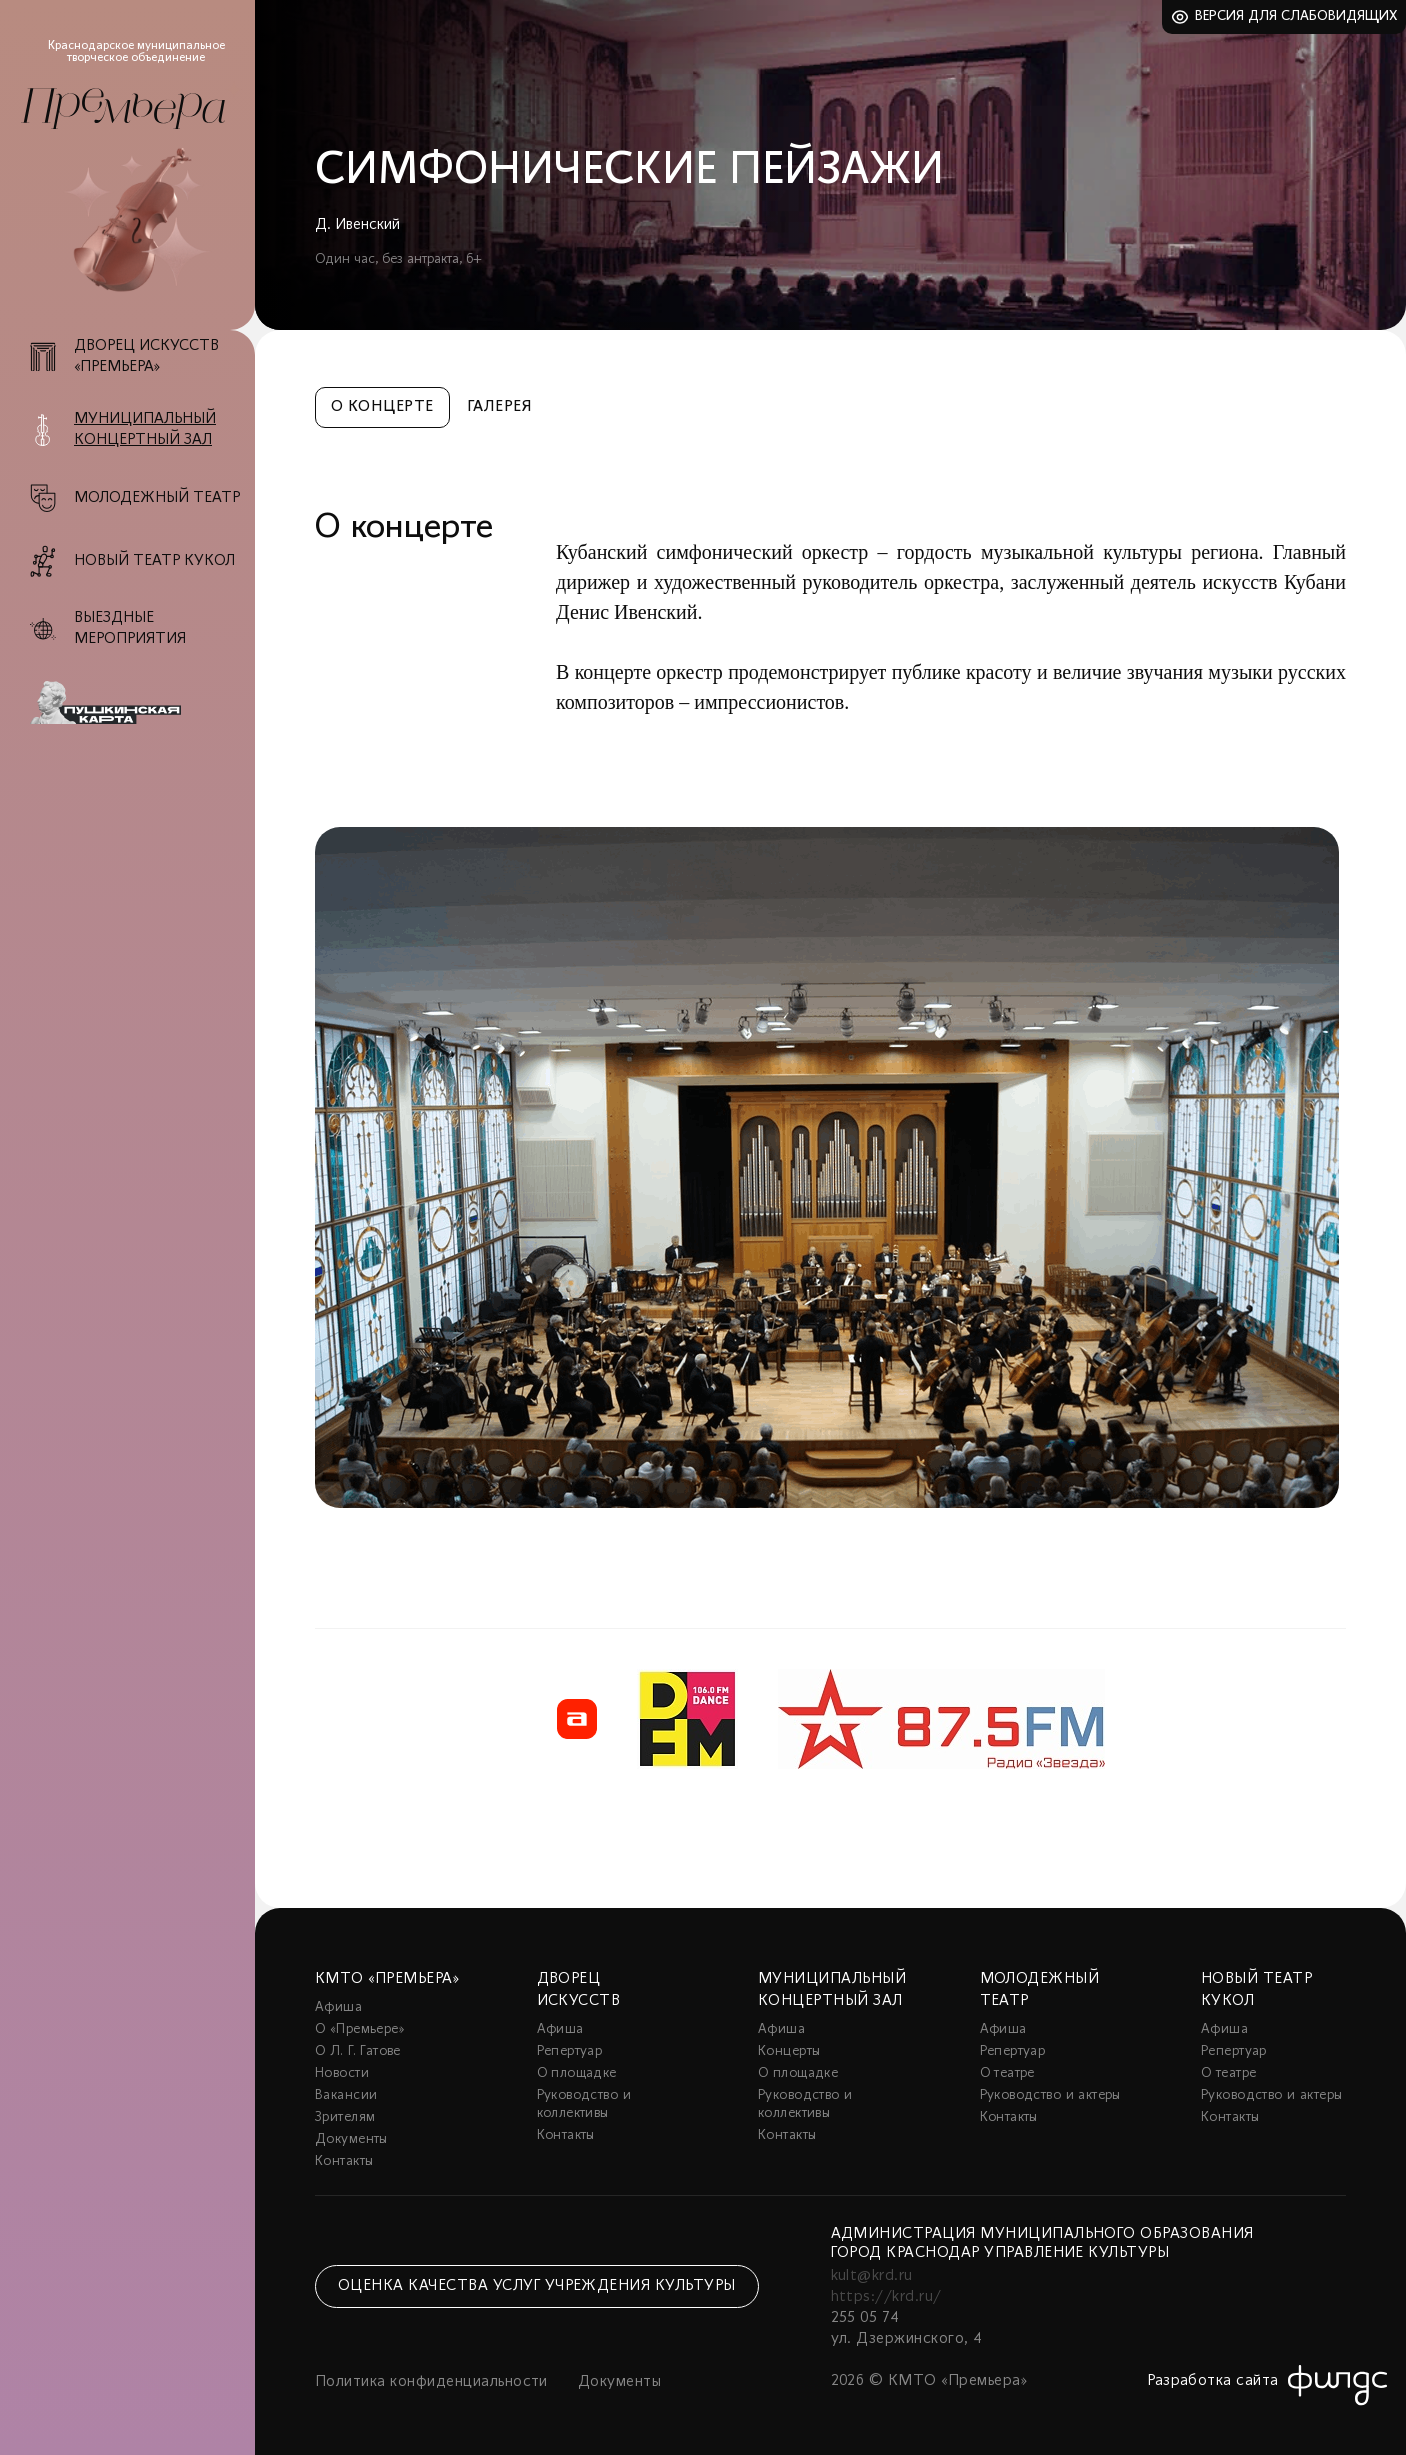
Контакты (344, 2161)
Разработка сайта (1213, 2381)
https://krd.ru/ (886, 2297)
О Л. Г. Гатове (358, 2051)
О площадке (577, 2073)
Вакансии (346, 2095)
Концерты (789, 2051)
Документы (351, 2139)
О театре (1007, 2073)
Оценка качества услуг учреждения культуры (537, 2286)
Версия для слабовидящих (1296, 16)
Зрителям (345, 2117)
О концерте (382, 407)
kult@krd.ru (872, 2276)
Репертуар (570, 2051)
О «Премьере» (360, 2029)
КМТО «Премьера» (387, 1979)
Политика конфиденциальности (431, 2382)
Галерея (499, 407)
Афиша (338, 2007)
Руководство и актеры (1050, 2095)
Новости (342, 2073)
